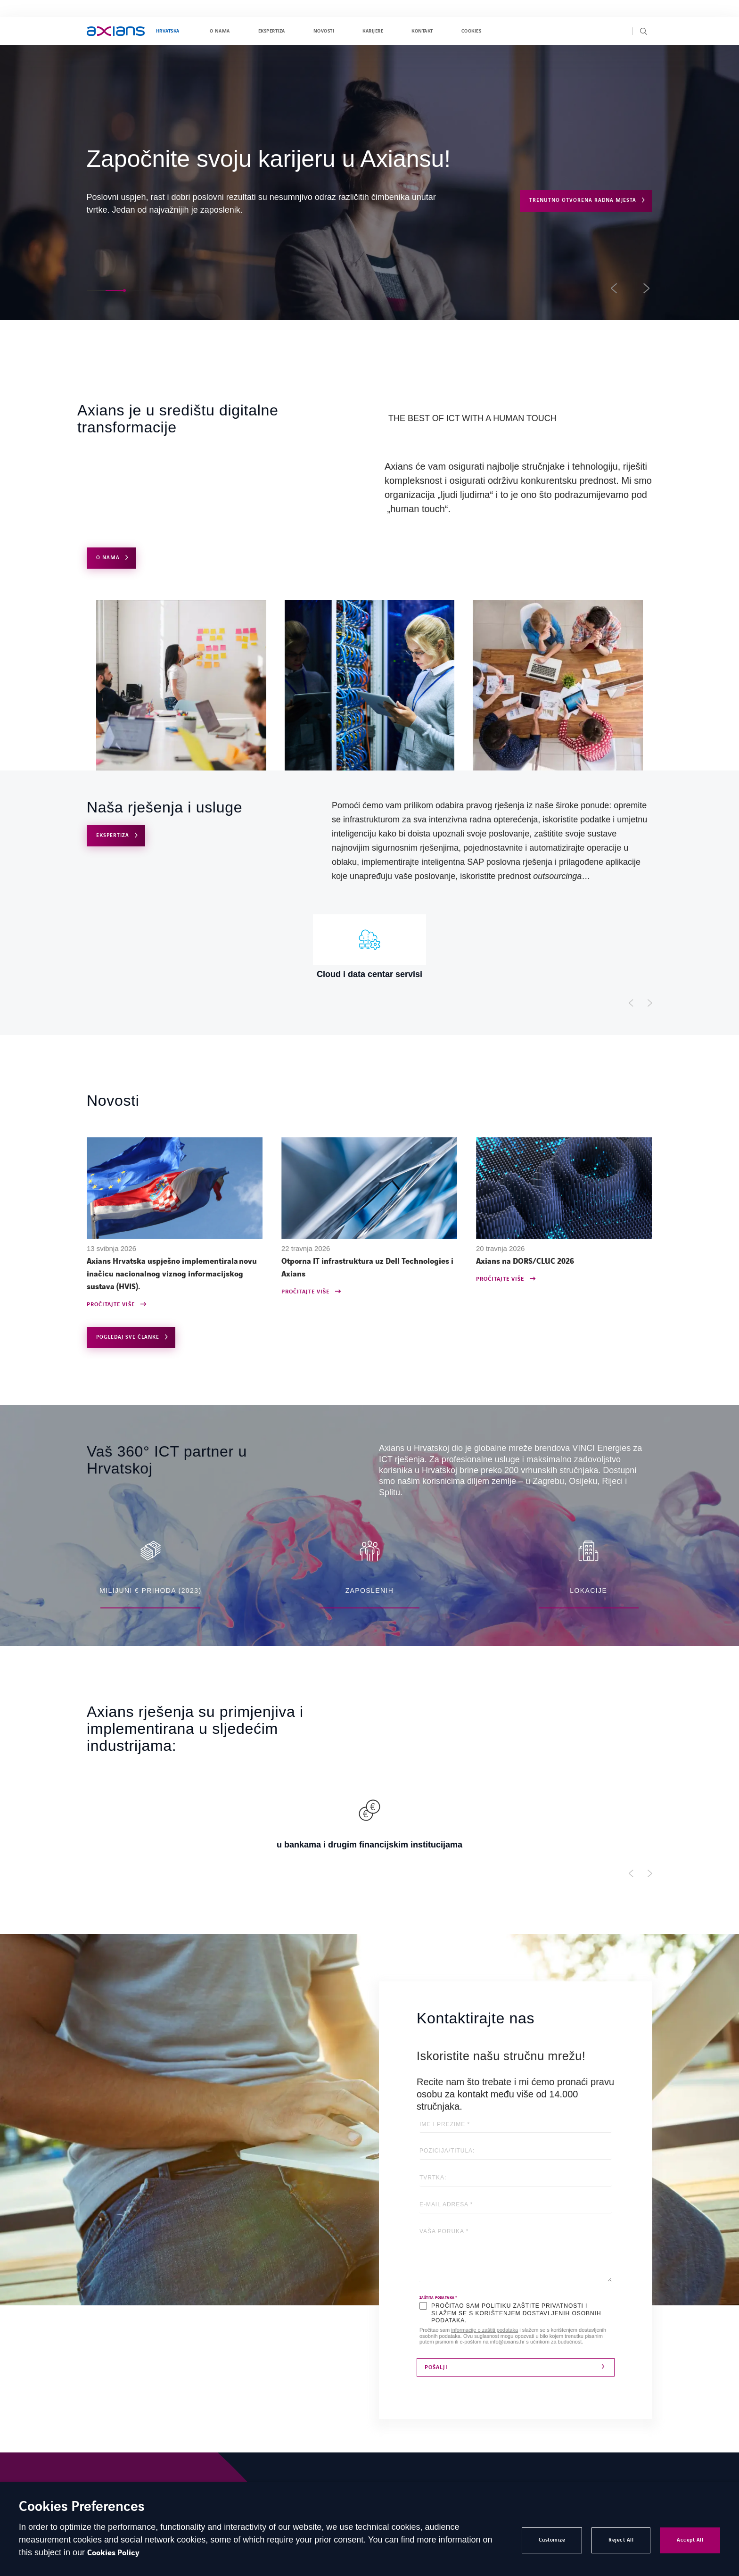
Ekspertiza (271, 31)
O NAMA (108, 557)
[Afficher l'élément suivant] (650, 1003)
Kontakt (422, 31)
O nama (220, 31)
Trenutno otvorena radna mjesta (582, 200)
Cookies (471, 31)
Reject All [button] (620, 2539)
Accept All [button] (690, 2539)
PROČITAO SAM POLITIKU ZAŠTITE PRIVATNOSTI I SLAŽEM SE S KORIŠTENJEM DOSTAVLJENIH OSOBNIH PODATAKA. (516, 2313)
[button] (96, 290)
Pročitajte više (111, 1305)
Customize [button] (552, 2539)
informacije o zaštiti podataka (484, 2330)
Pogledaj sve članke (127, 1337)
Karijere (372, 31)
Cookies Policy (113, 2553)
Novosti (323, 31)
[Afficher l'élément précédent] (631, 1003)
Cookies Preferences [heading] (82, 2507)
